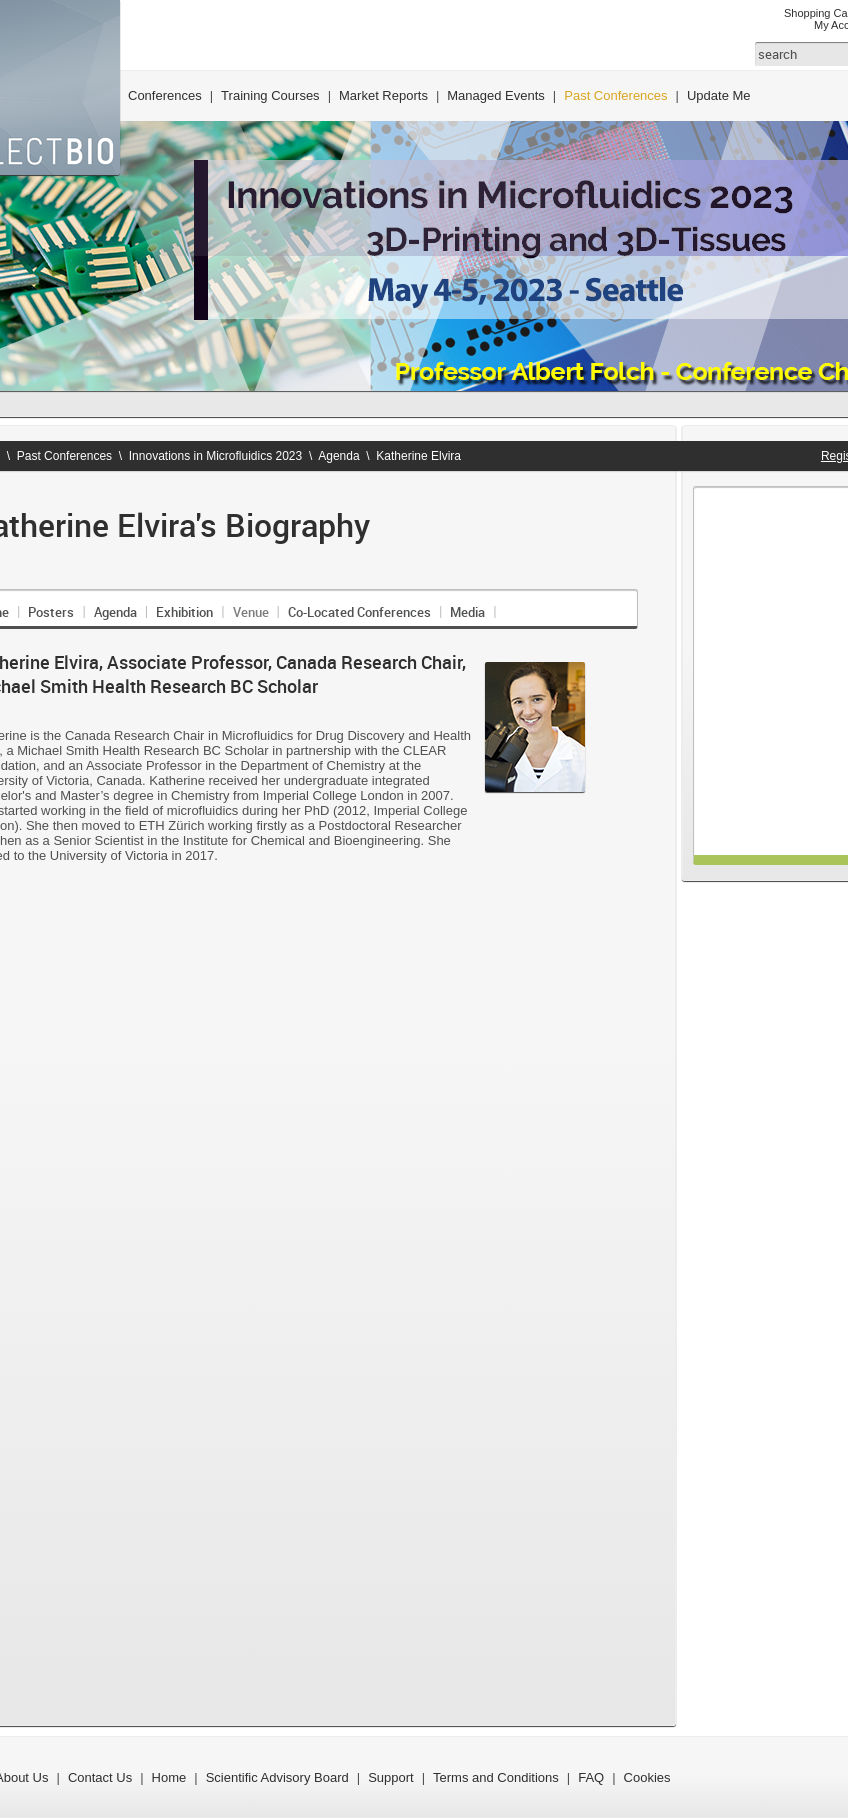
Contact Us (100, 1777)
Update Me (719, 95)
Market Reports (383, 95)
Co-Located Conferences (359, 612)
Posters (51, 612)
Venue (251, 612)
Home (169, 1777)
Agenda (338, 456)
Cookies (647, 1777)
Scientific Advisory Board (277, 1777)
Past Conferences (615, 95)
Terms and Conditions (496, 1777)
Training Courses (270, 95)
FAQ (591, 1777)
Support (391, 1777)
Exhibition (184, 612)
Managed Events (496, 95)
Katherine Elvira (418, 456)
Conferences (165, 95)
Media (467, 612)
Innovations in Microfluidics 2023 (215, 456)
